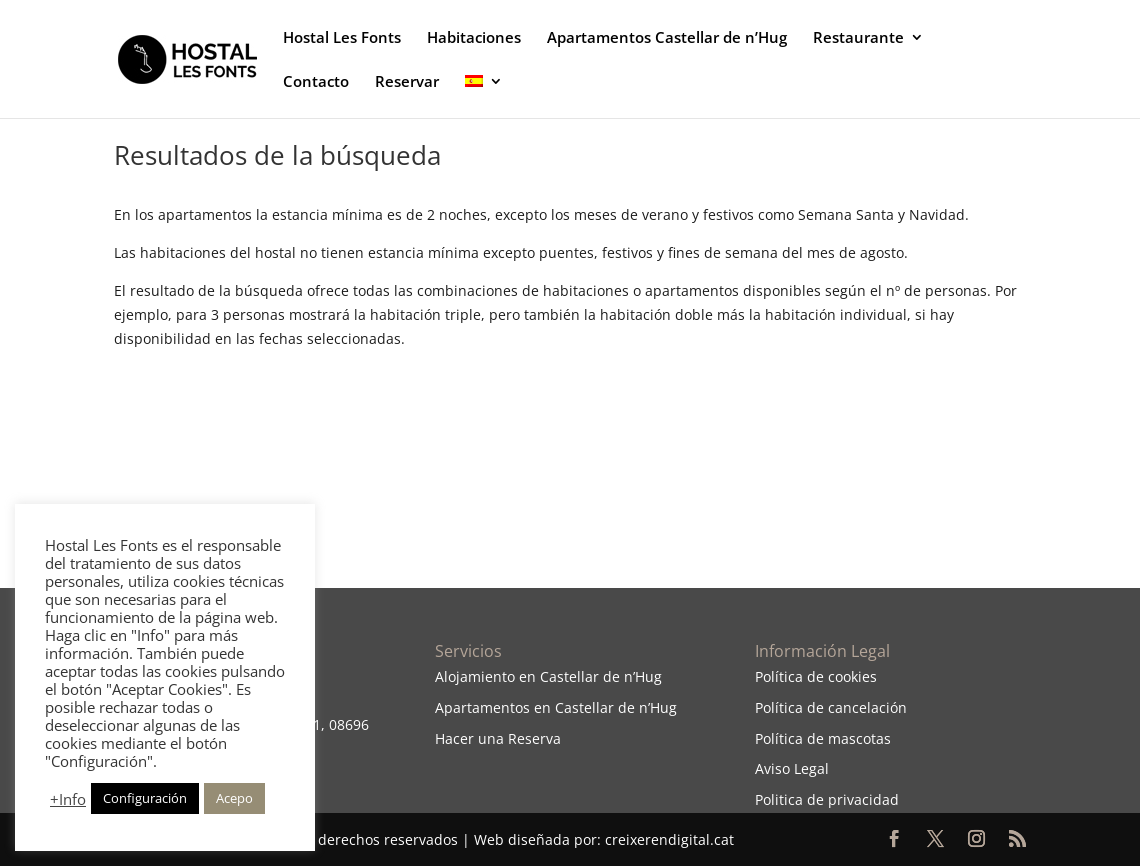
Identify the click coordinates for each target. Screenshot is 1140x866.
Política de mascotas (823, 738)
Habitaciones (474, 38)
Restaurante (858, 38)
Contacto (316, 82)
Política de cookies (816, 676)
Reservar (407, 82)
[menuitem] (484, 96)
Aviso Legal (792, 768)
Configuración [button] (145, 798)
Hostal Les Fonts (342, 38)
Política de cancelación (831, 707)
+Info (68, 799)
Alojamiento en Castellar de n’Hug (548, 676)
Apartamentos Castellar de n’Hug (667, 38)
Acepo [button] (234, 798)
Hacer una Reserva (498, 738)
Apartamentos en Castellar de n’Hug (556, 707)
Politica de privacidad (827, 799)
